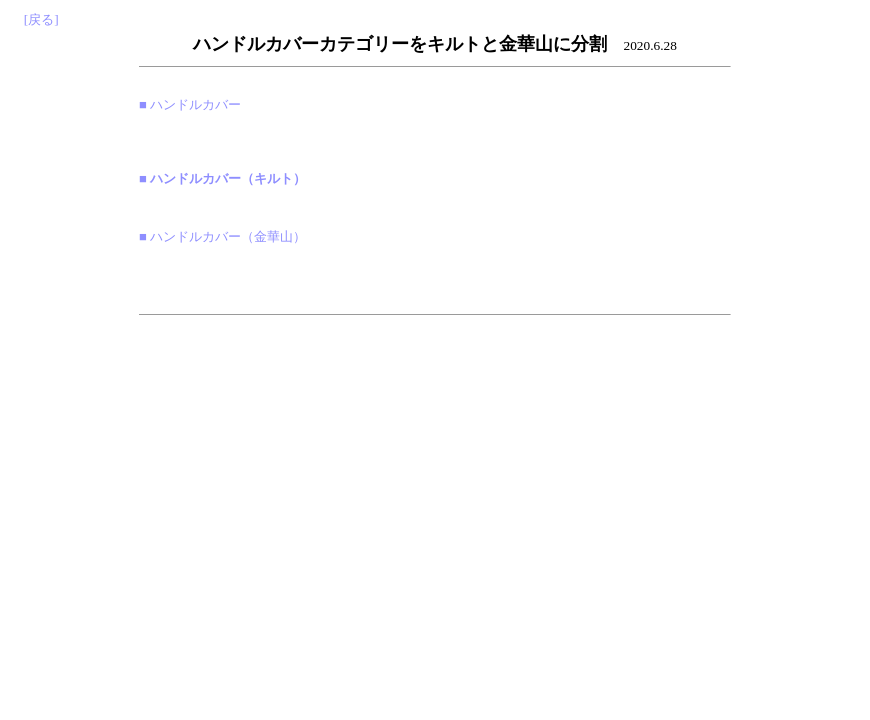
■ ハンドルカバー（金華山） (222, 236)
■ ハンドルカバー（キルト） (222, 178)
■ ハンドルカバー (190, 104)
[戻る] (41, 19)
